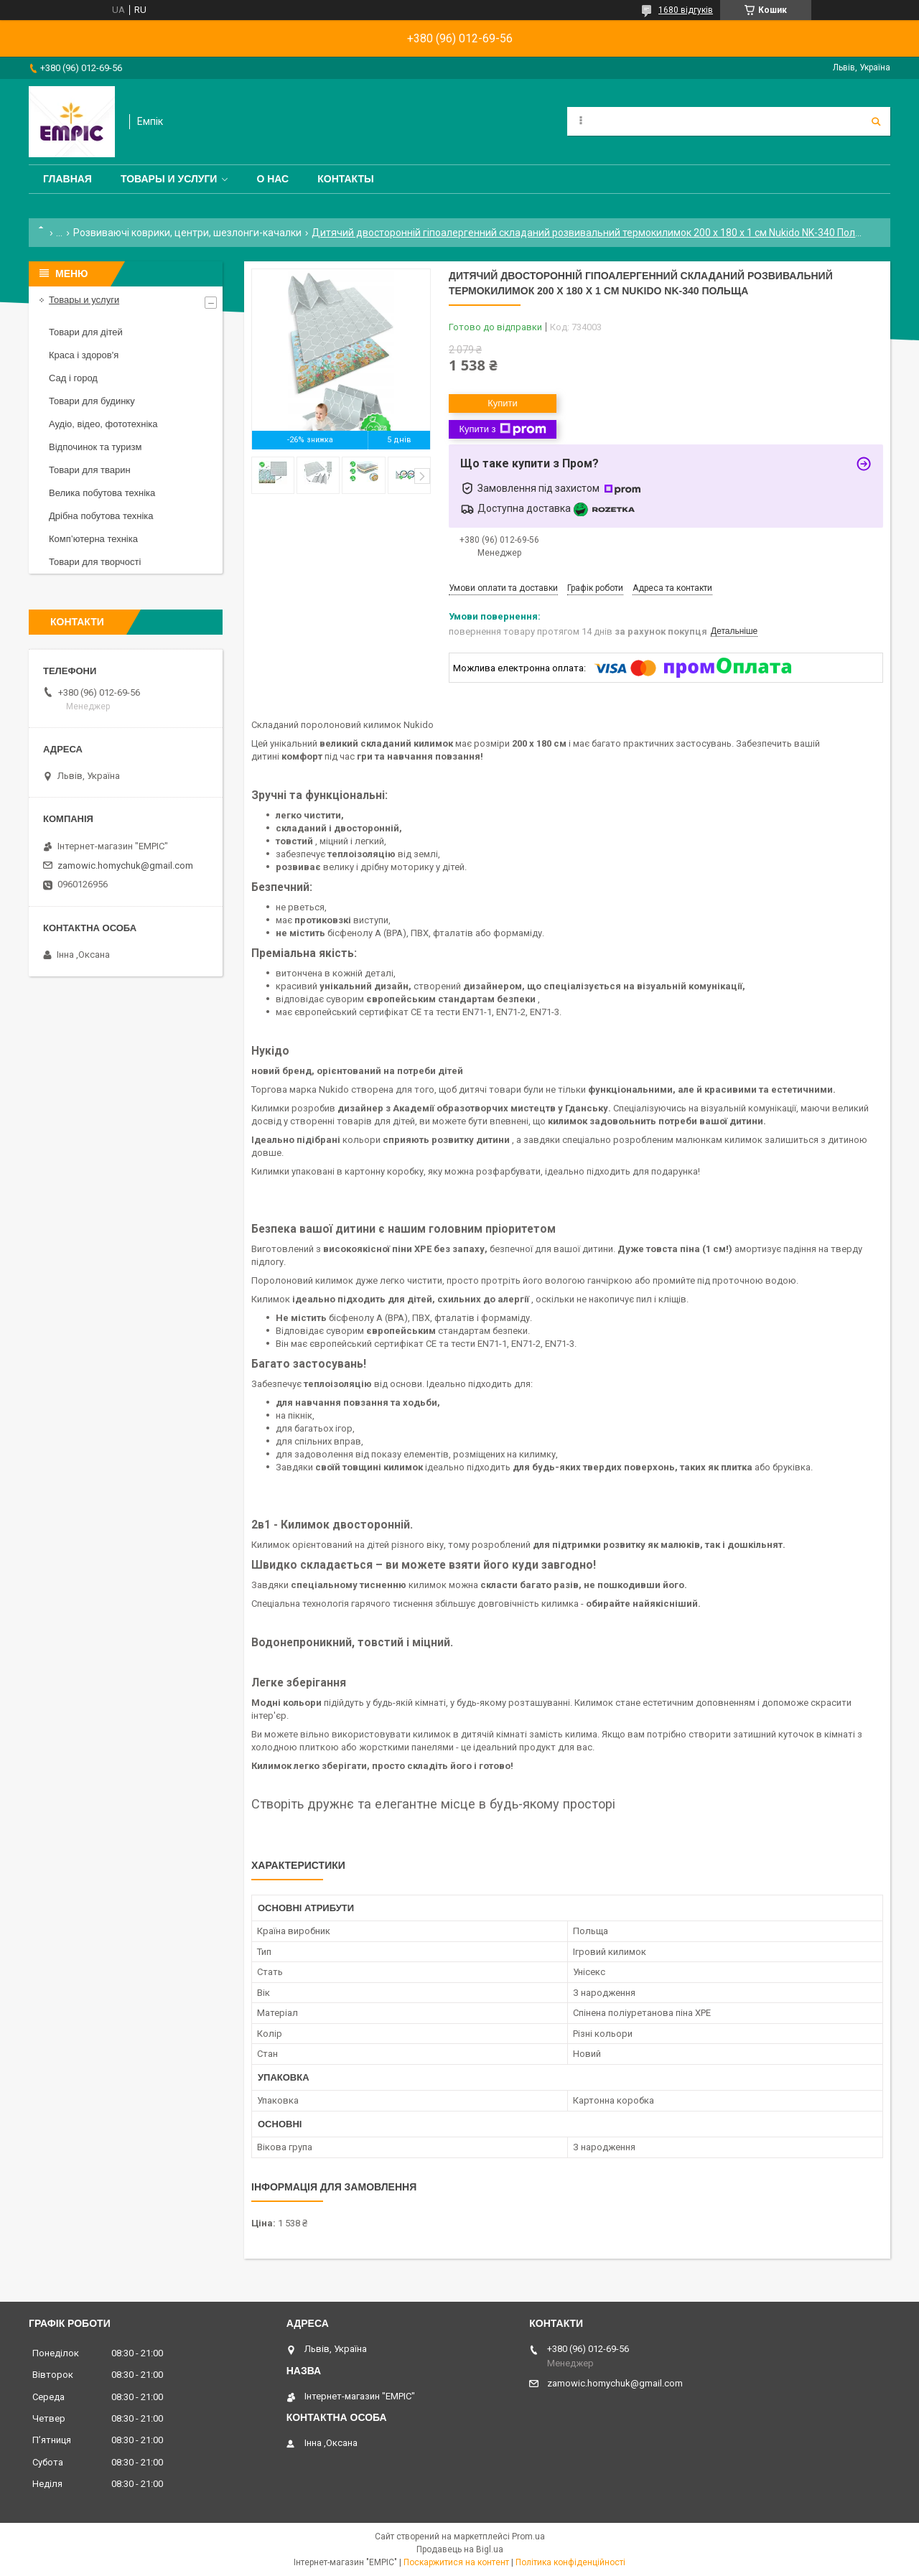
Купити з (502, 429)
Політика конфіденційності (570, 2562)
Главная (67, 179)
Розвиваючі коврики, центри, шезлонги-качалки (187, 232)
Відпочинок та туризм (95, 447)
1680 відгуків (685, 10)
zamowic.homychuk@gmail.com (125, 865)
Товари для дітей (86, 332)
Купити (503, 403)
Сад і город (73, 378)
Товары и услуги (169, 179)
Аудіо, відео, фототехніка (103, 424)
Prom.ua (528, 2536)
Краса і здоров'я (83, 355)
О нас (272, 179)
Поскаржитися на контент (456, 2562)
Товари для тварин (90, 470)
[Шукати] (876, 121)
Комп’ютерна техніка (93, 538)
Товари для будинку (92, 401)
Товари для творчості (95, 561)
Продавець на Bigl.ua (459, 2549)
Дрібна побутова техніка (101, 515)
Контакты (345, 179)
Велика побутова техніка (102, 492)
